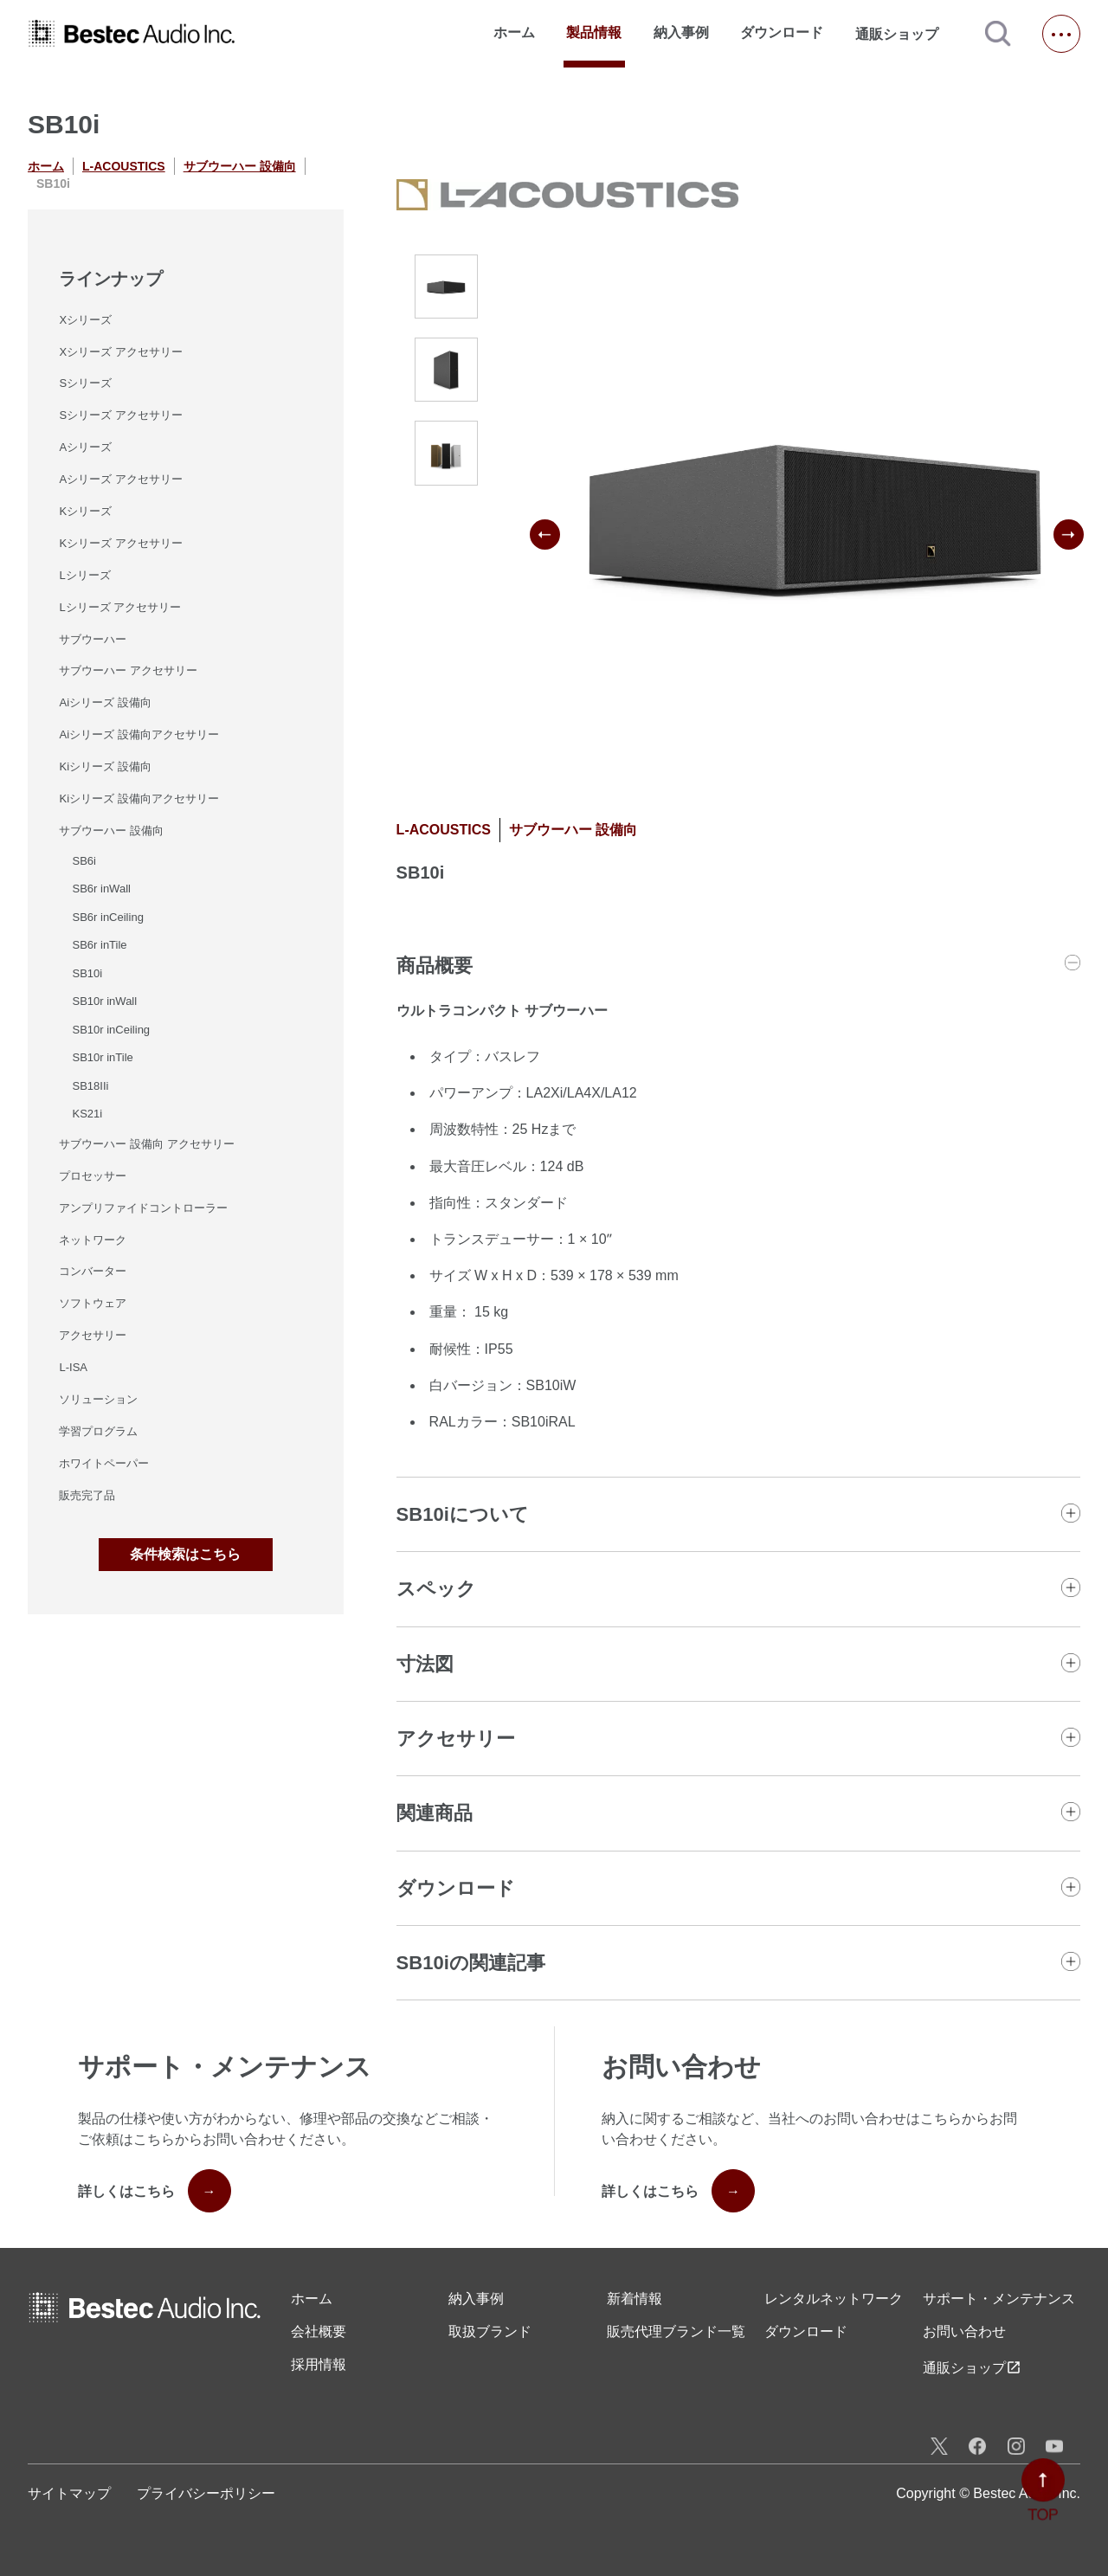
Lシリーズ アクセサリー (120, 607)
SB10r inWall (104, 1001)
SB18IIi (90, 1085)
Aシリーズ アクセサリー (120, 479)
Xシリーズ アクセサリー (120, 351)
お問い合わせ (964, 2331)
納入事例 (681, 32)
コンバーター (92, 1271)
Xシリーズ (85, 319)
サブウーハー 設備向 (240, 166)
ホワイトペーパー (104, 1463)
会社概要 (318, 2331)
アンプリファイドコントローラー (143, 1207)
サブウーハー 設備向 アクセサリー (146, 1143)
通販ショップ (904, 34)
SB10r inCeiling (111, 1029)
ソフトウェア (92, 1303)
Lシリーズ (84, 575)
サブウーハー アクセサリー (128, 670)
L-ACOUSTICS (123, 166)
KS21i (87, 1113)
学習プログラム (98, 1431)
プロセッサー (92, 1175)
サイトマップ (69, 2493)
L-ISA (73, 1367)
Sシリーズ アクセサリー (120, 415)
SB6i (83, 860)
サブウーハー (92, 639)
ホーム (514, 32)
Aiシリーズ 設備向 (105, 702)
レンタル (833, 2299)
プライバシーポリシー (206, 2493)
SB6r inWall (101, 888)
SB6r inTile (99, 944)
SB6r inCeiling (107, 917)
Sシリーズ (85, 383)
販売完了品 (87, 1495)
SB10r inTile (102, 1057)
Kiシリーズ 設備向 (105, 766)
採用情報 (318, 2364)
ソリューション (98, 1399)
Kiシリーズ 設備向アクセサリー (138, 798)
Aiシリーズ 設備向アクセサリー (138, 734)
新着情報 (634, 2298)
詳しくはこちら (154, 2190)
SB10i (87, 973)
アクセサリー (92, 1335)
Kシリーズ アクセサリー (120, 543)
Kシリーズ (85, 511)
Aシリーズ (85, 447)
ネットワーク (92, 1239)
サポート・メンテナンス (999, 2298)
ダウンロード (781, 32)
